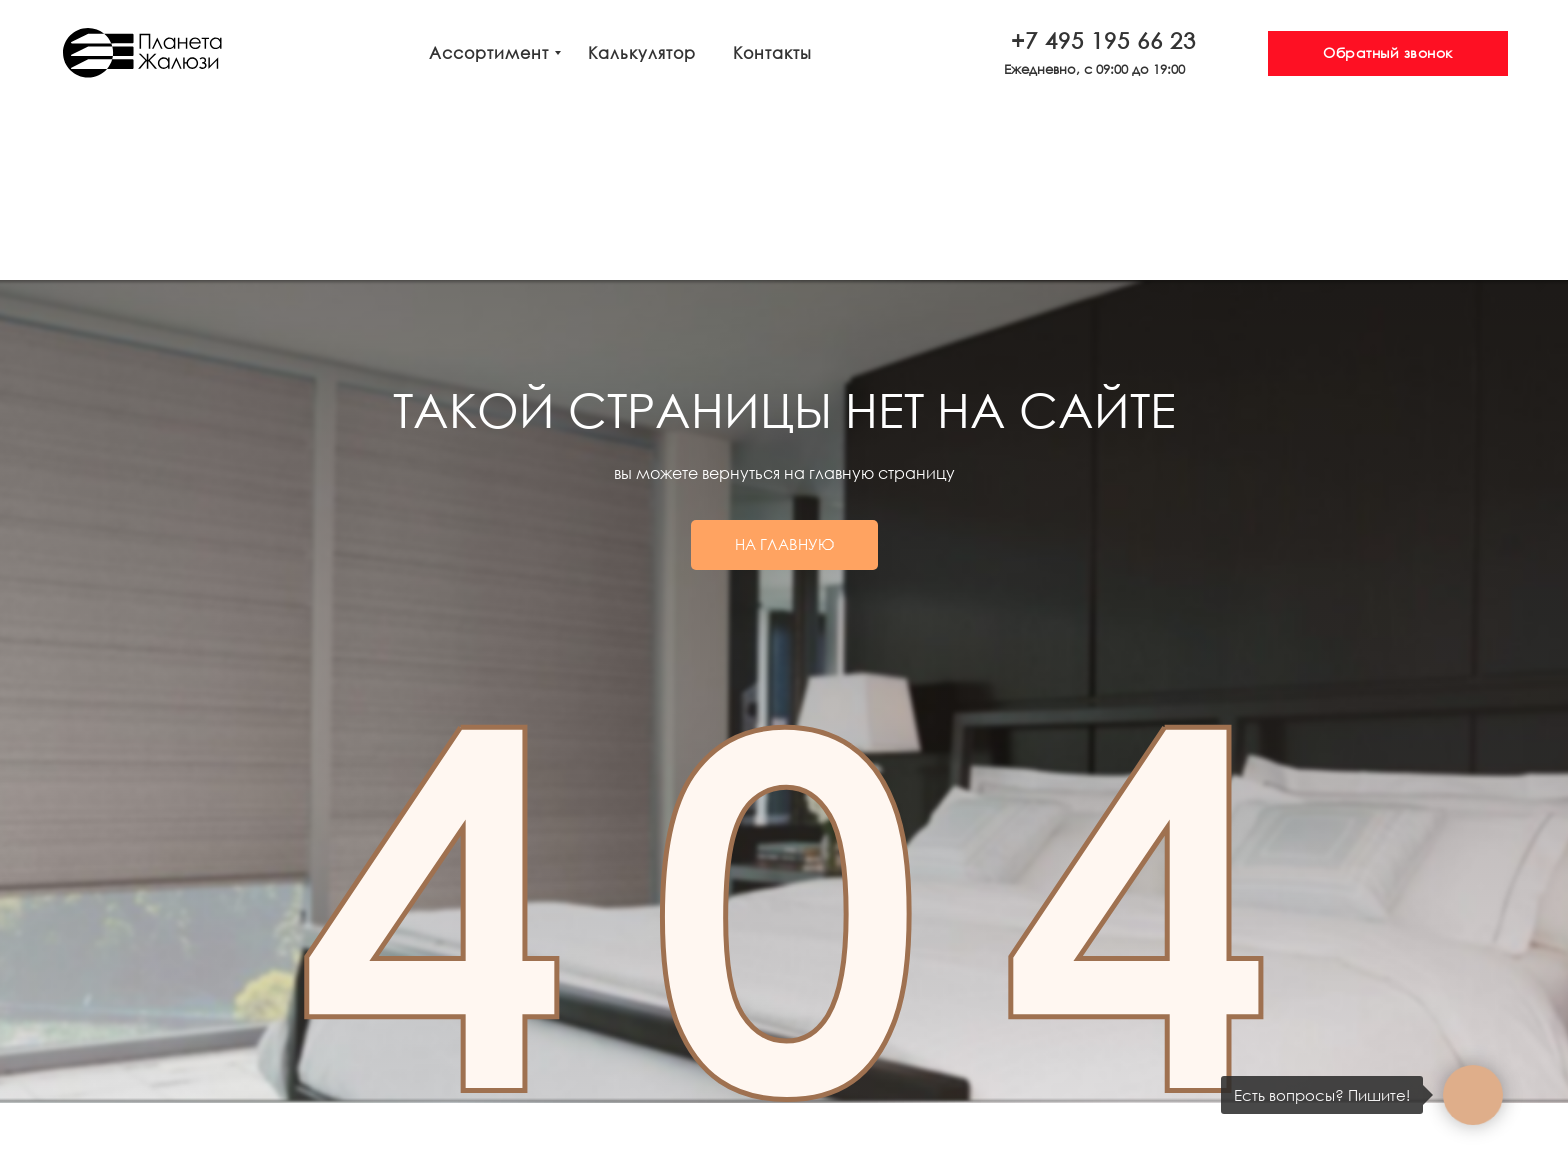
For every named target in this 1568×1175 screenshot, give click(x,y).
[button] (1388, 53)
